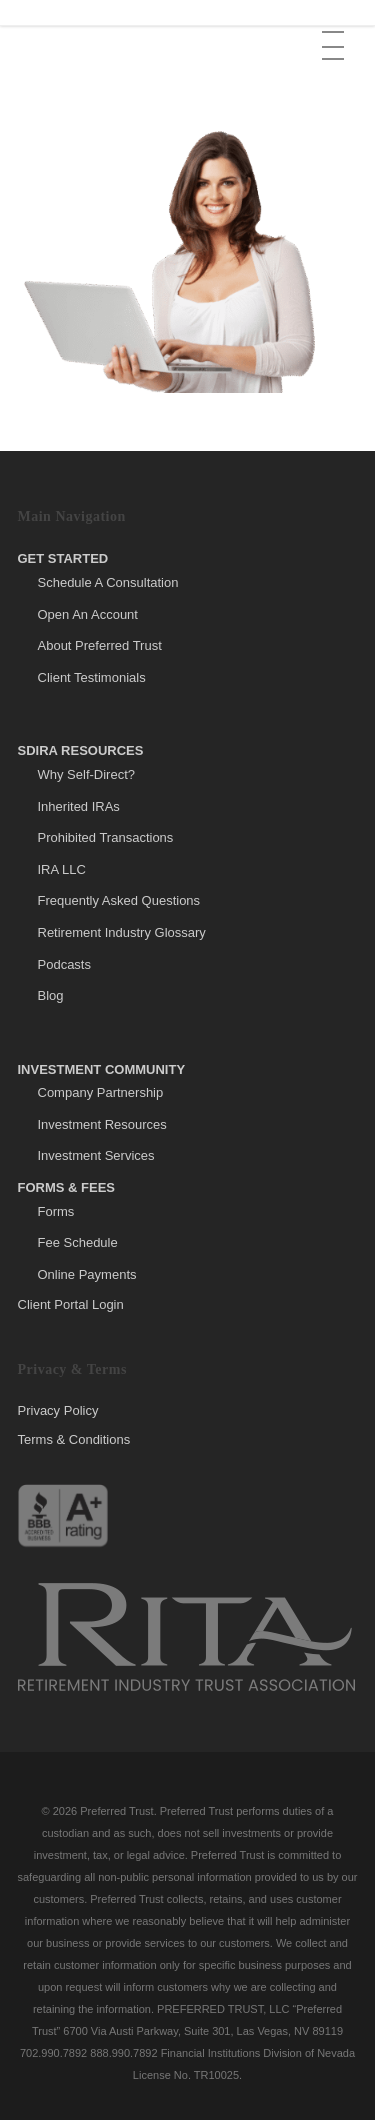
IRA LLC (62, 869)
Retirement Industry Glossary (122, 932)
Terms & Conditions (74, 1439)
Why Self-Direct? (87, 774)
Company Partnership (101, 1092)
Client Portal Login (71, 1304)
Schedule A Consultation (108, 582)
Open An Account (88, 614)
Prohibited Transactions (106, 837)
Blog (51, 995)
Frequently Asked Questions (119, 900)
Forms (56, 1211)
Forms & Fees (67, 1187)
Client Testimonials (92, 677)
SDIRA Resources (81, 750)
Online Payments (87, 1274)
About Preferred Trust (100, 645)
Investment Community (102, 1069)
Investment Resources (102, 1124)
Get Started (63, 558)
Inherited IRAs (79, 806)
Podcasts (64, 964)
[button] (335, 31)
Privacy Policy (58, 1411)
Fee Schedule (78, 1242)
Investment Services (96, 1155)
